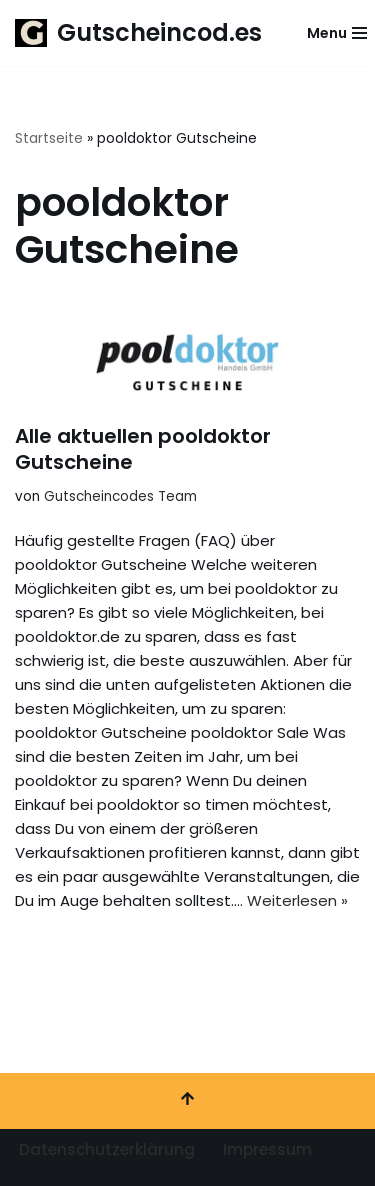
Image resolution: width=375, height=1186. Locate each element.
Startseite (49, 138)
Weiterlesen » (297, 900)
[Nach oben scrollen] (187, 1101)
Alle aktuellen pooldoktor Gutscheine (143, 449)
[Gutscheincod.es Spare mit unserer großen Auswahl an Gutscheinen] (138, 33)
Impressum (267, 1149)
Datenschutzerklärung (107, 1149)
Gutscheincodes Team (120, 496)
